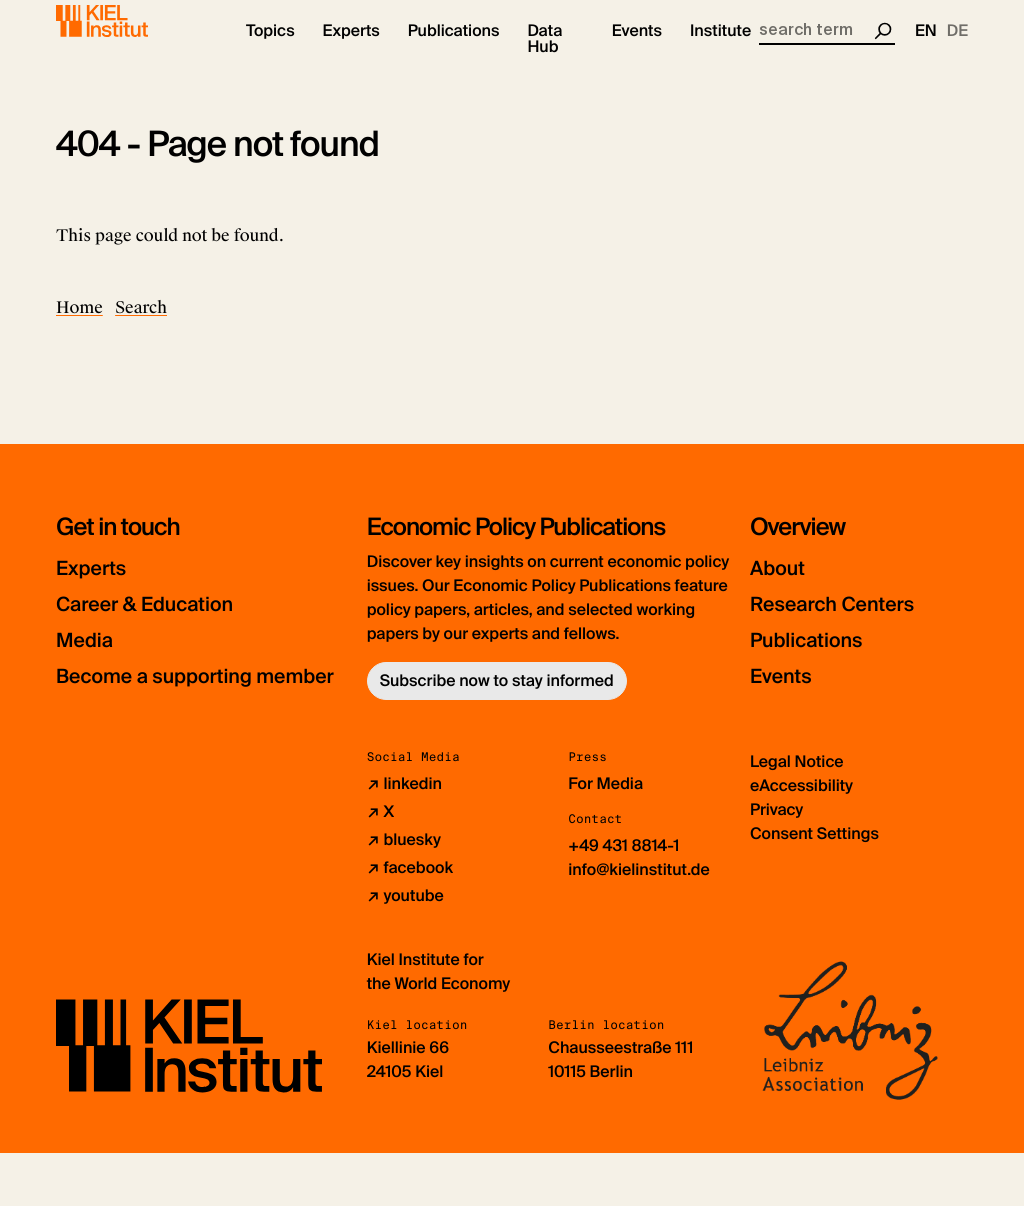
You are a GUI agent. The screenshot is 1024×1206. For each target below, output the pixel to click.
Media (91, 656)
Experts (99, 584)
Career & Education (164, 620)
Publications (818, 656)
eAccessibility (801, 838)
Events (787, 692)
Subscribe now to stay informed (497, 697)
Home (79, 324)
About (783, 584)
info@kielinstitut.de (639, 922)
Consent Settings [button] (814, 886)
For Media (605, 836)
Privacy (776, 862)
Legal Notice (797, 814)
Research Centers (850, 620)
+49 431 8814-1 (623, 898)
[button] (270, 50)
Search (141, 324)
